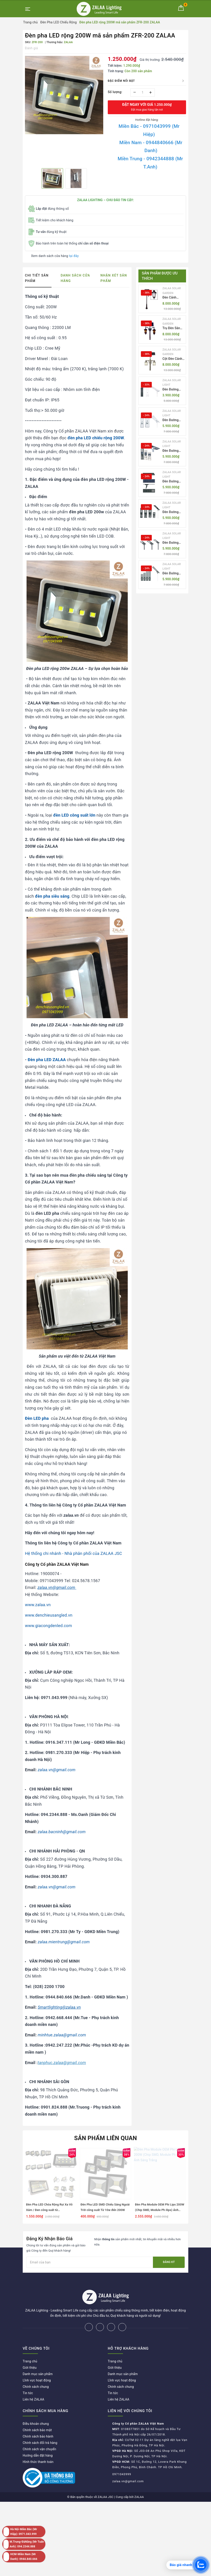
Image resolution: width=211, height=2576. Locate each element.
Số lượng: (115, 92)
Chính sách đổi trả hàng (40, 2428)
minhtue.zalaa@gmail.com (62, 2035)
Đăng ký (169, 2262)
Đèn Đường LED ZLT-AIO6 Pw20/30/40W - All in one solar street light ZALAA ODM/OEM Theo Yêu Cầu (172, 543)
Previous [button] (23, 2183)
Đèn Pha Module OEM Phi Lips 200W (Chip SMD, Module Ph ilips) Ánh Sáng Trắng (159, 2210)
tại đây (74, 256)
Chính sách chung (36, 2371)
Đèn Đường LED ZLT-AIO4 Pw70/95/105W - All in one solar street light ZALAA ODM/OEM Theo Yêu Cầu (173, 481)
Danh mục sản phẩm (38, 2359)
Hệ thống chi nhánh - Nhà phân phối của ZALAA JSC (73, 1553)
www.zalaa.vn (38, 1604)
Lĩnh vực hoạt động (37, 2365)
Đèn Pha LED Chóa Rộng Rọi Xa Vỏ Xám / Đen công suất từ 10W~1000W (49, 2210)
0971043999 (121, 2459)
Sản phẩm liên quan (105, 2138)
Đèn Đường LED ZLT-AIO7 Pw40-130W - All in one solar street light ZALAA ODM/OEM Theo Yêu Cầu (173, 573)
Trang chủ (30, 2346)
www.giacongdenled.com (48, 1625)
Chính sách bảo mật (37, 2415)
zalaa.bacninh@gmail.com (62, 1831)
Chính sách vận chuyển (39, 2434)
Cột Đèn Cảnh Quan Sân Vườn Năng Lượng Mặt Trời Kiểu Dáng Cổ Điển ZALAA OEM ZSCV (173, 359)
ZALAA (139, 2482)
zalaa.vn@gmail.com (56, 1769)
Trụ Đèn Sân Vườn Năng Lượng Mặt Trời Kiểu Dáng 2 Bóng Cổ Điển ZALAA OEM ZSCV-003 (173, 328)
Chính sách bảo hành (38, 2421)
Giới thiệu (30, 2352)
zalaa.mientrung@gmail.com (64, 1941)
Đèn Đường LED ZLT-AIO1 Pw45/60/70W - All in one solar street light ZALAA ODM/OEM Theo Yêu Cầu (172, 390)
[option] (64, 95)
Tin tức (28, 2378)
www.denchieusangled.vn (48, 1615)
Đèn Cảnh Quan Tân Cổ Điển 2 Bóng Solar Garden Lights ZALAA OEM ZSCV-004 (172, 298)
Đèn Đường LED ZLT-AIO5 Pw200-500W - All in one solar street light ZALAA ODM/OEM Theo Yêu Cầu (173, 512)
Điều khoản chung (36, 2409)
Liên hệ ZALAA (33, 2384)
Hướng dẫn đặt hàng (38, 2440)
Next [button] (187, 2183)
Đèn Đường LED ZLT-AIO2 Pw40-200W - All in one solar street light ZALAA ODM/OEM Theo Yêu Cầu (173, 420)
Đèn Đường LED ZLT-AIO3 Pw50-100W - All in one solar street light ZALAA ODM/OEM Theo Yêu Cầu (173, 451)
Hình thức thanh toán (38, 2447)
